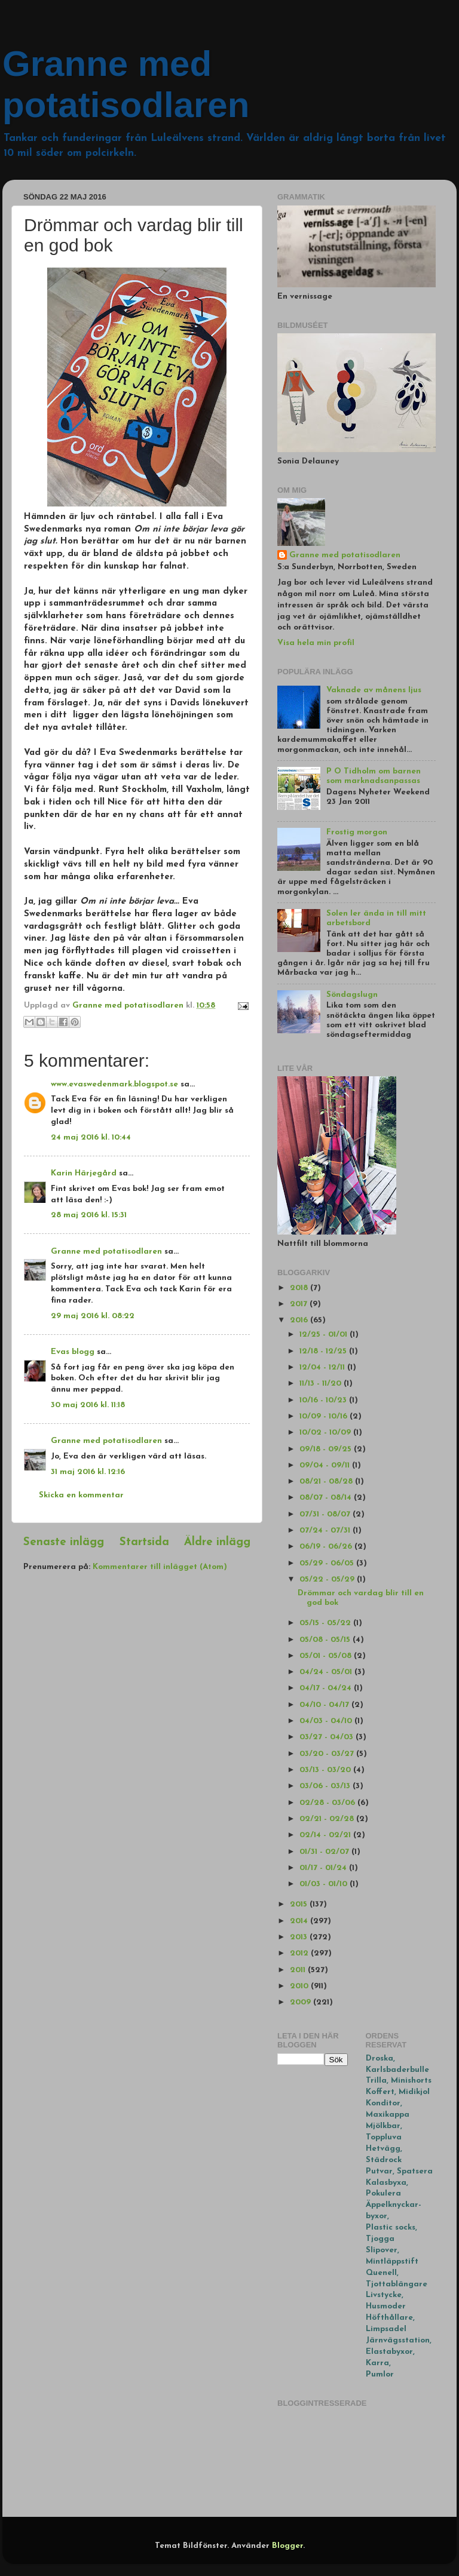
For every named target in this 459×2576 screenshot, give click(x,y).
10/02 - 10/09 (326, 1432)
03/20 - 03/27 (327, 1754)
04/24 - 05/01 (326, 1672)
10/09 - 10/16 (324, 1416)
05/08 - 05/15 (326, 1640)
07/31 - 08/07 (326, 1514)
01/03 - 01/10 (324, 1884)
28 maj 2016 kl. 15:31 (89, 1215)
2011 (299, 1970)
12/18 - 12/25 (324, 1351)
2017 (300, 1304)
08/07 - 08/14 (326, 1498)
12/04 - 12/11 (323, 1367)
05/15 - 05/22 (326, 1623)
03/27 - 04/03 (327, 1737)
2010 (300, 1986)
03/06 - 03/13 (326, 1786)
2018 (300, 1288)
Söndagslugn (352, 995)
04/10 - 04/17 (325, 1705)
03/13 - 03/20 (326, 1770)
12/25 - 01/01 (324, 1334)
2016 (300, 1320)
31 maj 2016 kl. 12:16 (88, 1472)
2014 (300, 1921)
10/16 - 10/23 (324, 1400)
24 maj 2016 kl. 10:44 (91, 1137)
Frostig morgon (356, 832)
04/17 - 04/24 (326, 1688)
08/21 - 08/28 (327, 1481)
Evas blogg (72, 1352)
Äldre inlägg (217, 1542)
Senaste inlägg (63, 1542)
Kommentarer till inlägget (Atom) (160, 1567)
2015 (300, 1904)
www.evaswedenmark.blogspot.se (114, 1084)
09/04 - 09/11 (325, 1465)
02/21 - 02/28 (327, 1819)
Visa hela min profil (315, 643)
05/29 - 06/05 (327, 1563)
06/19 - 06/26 (326, 1546)
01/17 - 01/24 (324, 1868)
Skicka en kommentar (81, 1495)
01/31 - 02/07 (325, 1852)
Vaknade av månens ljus (373, 690)
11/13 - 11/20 (321, 1383)
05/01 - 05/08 (326, 1656)
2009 (301, 2002)
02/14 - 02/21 (326, 1835)
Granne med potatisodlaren (106, 1251)
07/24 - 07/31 (326, 1530)
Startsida (144, 1542)
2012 (300, 1953)
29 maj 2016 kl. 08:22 (92, 1316)
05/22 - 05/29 (328, 1579)
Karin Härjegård (84, 1173)
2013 (300, 1937)
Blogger (287, 2546)
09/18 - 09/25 (326, 1449)
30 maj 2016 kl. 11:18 (88, 1405)
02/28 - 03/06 (328, 1803)
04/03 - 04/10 (326, 1721)
